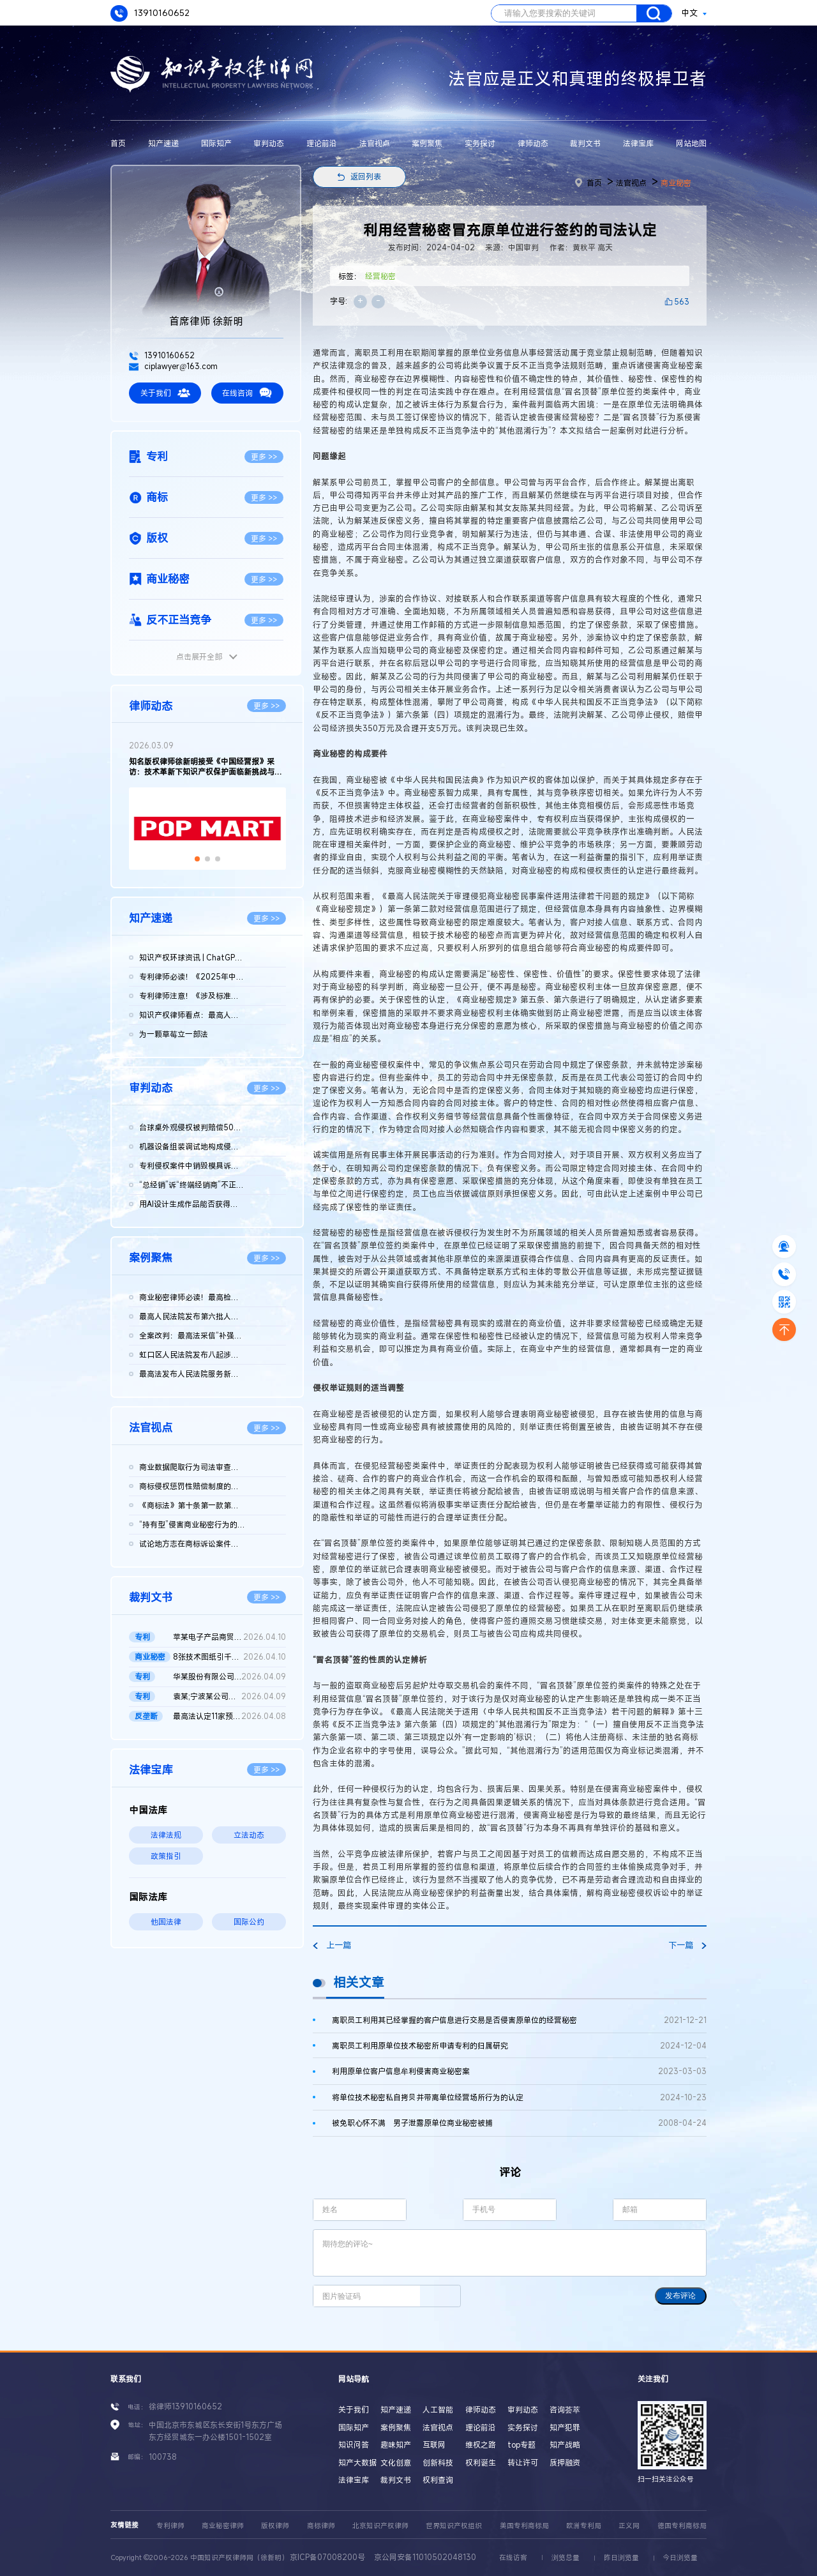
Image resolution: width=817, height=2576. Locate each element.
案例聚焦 (427, 143)
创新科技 (438, 2462)
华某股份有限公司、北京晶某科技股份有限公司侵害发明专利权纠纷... (229, 1676)
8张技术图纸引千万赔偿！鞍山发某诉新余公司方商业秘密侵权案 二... (229, 1657)
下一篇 (687, 1945)
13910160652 (150, 13)
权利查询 (438, 2479)
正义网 (629, 2525)
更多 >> (264, 456)
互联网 (434, 2444)
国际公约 (249, 1921)
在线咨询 (247, 393)
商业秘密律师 (223, 2525)
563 (681, 301)
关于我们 (165, 393)
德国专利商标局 (682, 2525)
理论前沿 (321, 143)
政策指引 (166, 1856)
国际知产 (216, 143)
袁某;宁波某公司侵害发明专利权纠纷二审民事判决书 (229, 1696)
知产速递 (163, 143)
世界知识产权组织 (454, 2525)
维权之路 (480, 2444)
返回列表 (365, 176)
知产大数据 (357, 2462)
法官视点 (374, 143)
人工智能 (438, 2409)
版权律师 (275, 2525)
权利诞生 (480, 2462)
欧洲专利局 (583, 2525)
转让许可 (522, 2462)
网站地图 (691, 143)
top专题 (521, 2444)
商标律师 (321, 2525)
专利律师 (170, 2525)
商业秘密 (676, 183)
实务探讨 (480, 143)
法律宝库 (638, 143)
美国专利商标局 (524, 2525)
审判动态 (268, 143)
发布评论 (680, 2295)
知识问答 (353, 2444)
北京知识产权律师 (380, 2525)
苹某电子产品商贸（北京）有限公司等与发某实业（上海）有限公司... (229, 1637)
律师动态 (533, 143)
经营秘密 (380, 276)
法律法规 (166, 1835)
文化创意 (395, 2462)
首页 (118, 143)
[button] (197, 858)
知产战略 (565, 2444)
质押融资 (565, 2462)
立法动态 (249, 1835)
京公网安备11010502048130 (425, 2557)
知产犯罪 (565, 2427)
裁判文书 (585, 143)
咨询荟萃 (565, 2409)
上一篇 (332, 1945)
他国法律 (166, 1921)
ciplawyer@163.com (173, 366)
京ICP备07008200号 (327, 2557)
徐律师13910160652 (185, 2406)
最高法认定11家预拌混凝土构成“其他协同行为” (229, 1716)
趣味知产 (395, 2444)
